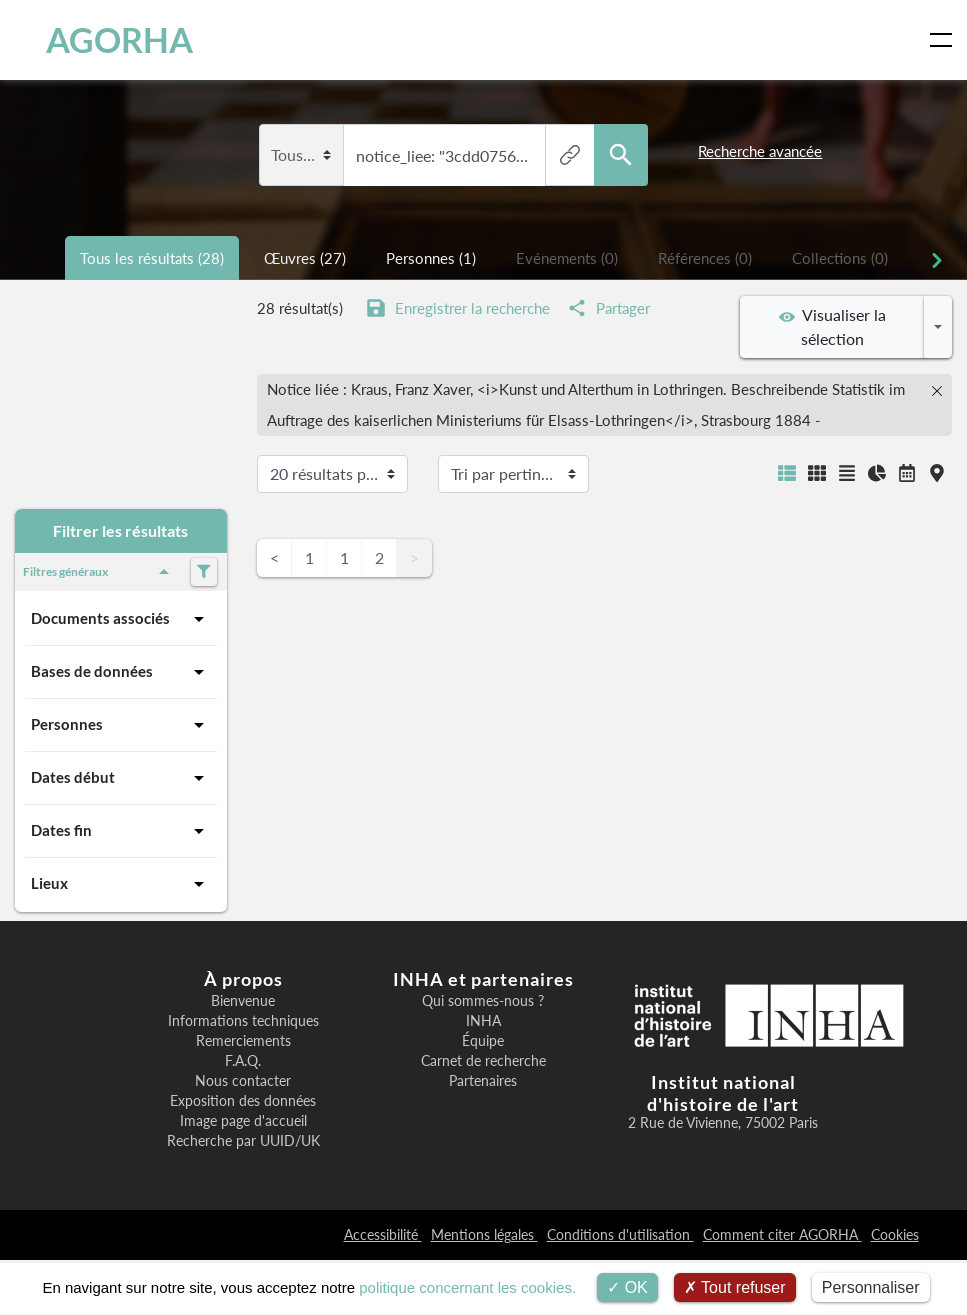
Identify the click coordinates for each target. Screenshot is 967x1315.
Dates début (121, 778)
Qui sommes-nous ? (483, 1001)
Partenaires (483, 1081)
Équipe (483, 1041)
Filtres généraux (99, 572)
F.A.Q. (243, 1061)
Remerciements (243, 1041)
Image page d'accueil (243, 1121)
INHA (483, 1021)
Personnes (121, 725)
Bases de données (121, 672)
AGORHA (102, 40)
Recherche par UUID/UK (243, 1141)
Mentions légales (484, 1234)
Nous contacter (243, 1081)
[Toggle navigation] (945, 40)
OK (627, 1287)
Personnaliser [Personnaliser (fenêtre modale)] (871, 1287)
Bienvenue (243, 1001)
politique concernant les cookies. (467, 1287)
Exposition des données (243, 1101)
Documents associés (121, 619)
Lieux (121, 884)
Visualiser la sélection (832, 326)
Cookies (895, 1234)
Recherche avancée (760, 151)
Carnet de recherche (483, 1061)
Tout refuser (735, 1287)
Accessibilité (383, 1234)
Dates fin (121, 831)
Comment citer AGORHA (782, 1234)
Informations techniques (243, 1021)
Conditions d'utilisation (620, 1234)
